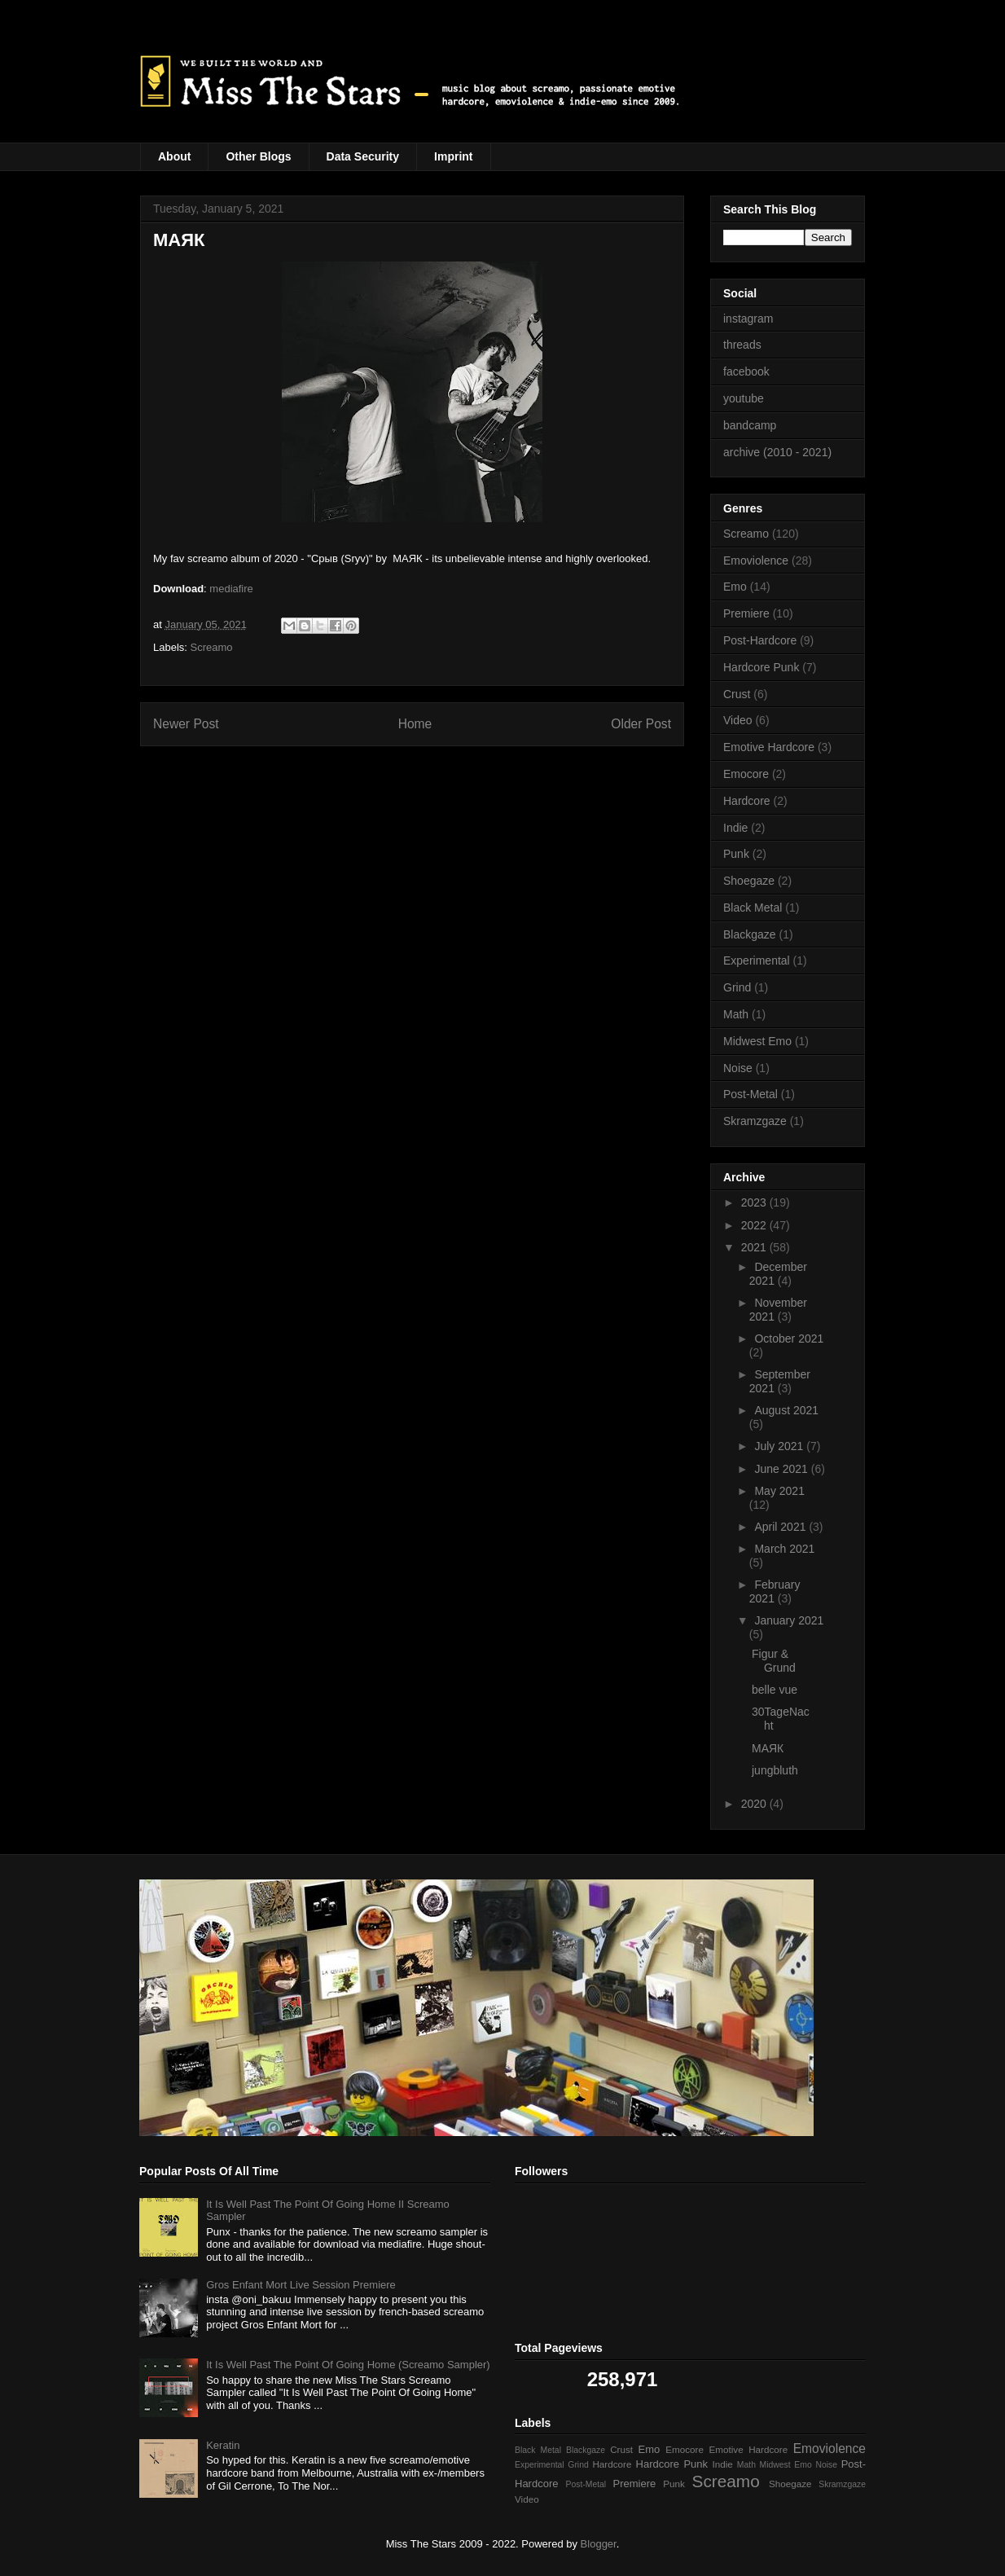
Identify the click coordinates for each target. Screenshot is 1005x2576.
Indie (735, 827)
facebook (746, 371)
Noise (738, 1068)
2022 (755, 1225)
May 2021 (779, 1490)
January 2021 (788, 1620)
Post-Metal (750, 1094)
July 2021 (780, 1446)
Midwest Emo (757, 1041)
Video (738, 720)
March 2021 (784, 1548)
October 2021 (788, 1338)
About (174, 156)
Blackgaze (749, 934)
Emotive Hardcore (768, 747)
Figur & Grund (774, 1660)
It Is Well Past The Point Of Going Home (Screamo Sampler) (347, 2364)
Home (415, 724)
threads (742, 344)
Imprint (453, 156)
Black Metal (752, 907)
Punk (736, 853)
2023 (755, 1202)
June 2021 (782, 1468)
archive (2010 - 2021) (777, 452)
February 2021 (775, 1591)
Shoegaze (749, 880)
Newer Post (186, 724)
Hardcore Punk (761, 667)
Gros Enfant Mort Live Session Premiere (301, 2285)
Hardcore (746, 800)
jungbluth (775, 1770)
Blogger (599, 2544)
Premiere (746, 613)
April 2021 (781, 1526)
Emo (735, 586)
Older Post (641, 724)
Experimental (756, 960)
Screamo (212, 647)
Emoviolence (755, 560)
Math (735, 1014)
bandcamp (749, 425)
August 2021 (786, 1410)
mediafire (230, 588)
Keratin (222, 2445)
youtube (743, 398)
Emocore (746, 773)
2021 (755, 1247)
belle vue (774, 1689)
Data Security (363, 156)
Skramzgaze (755, 1121)
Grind (737, 987)
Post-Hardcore (760, 640)
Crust (736, 694)
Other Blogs (258, 156)
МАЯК (767, 1748)
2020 (755, 1803)
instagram (748, 318)
